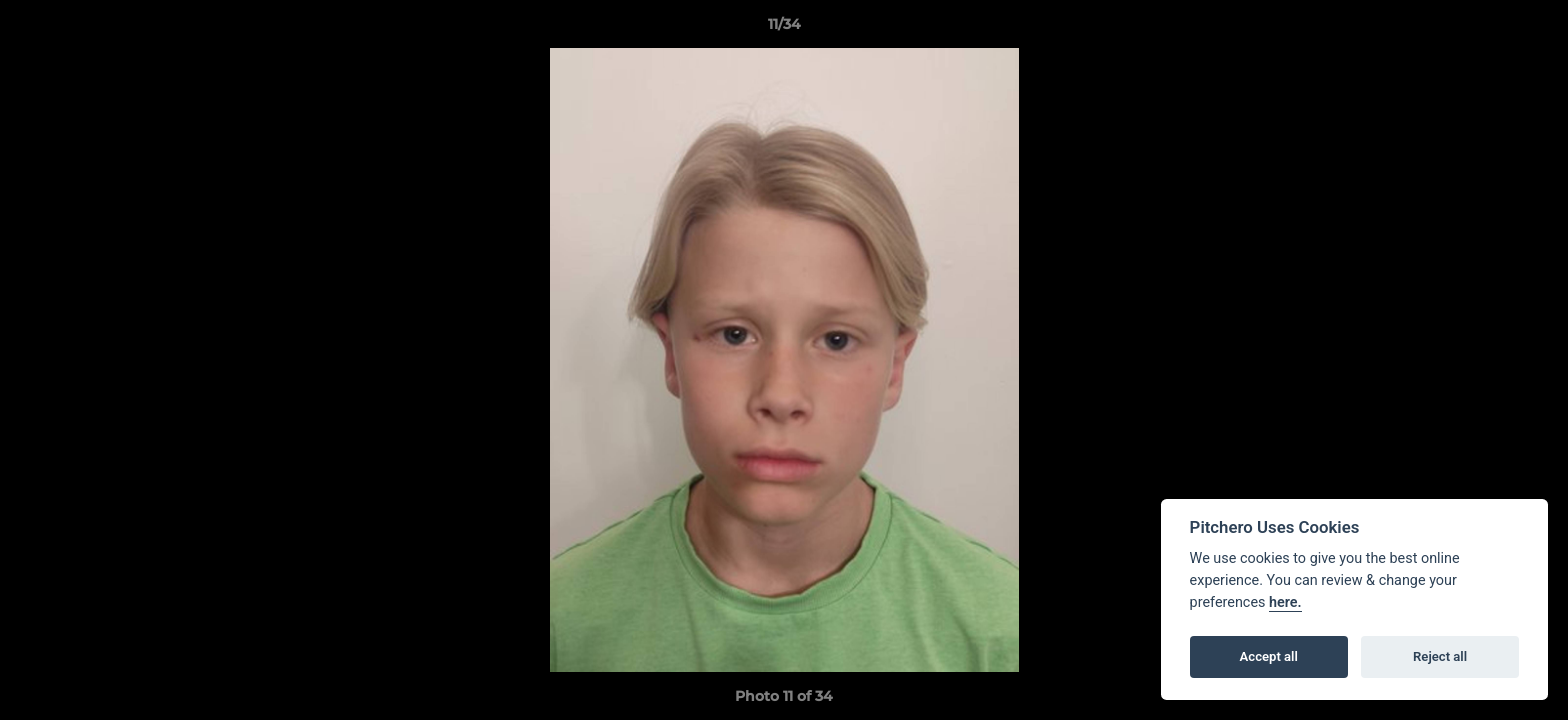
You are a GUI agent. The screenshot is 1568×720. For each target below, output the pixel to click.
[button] (1532, 29)
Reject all (1440, 656)
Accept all (1269, 656)
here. (1285, 602)
